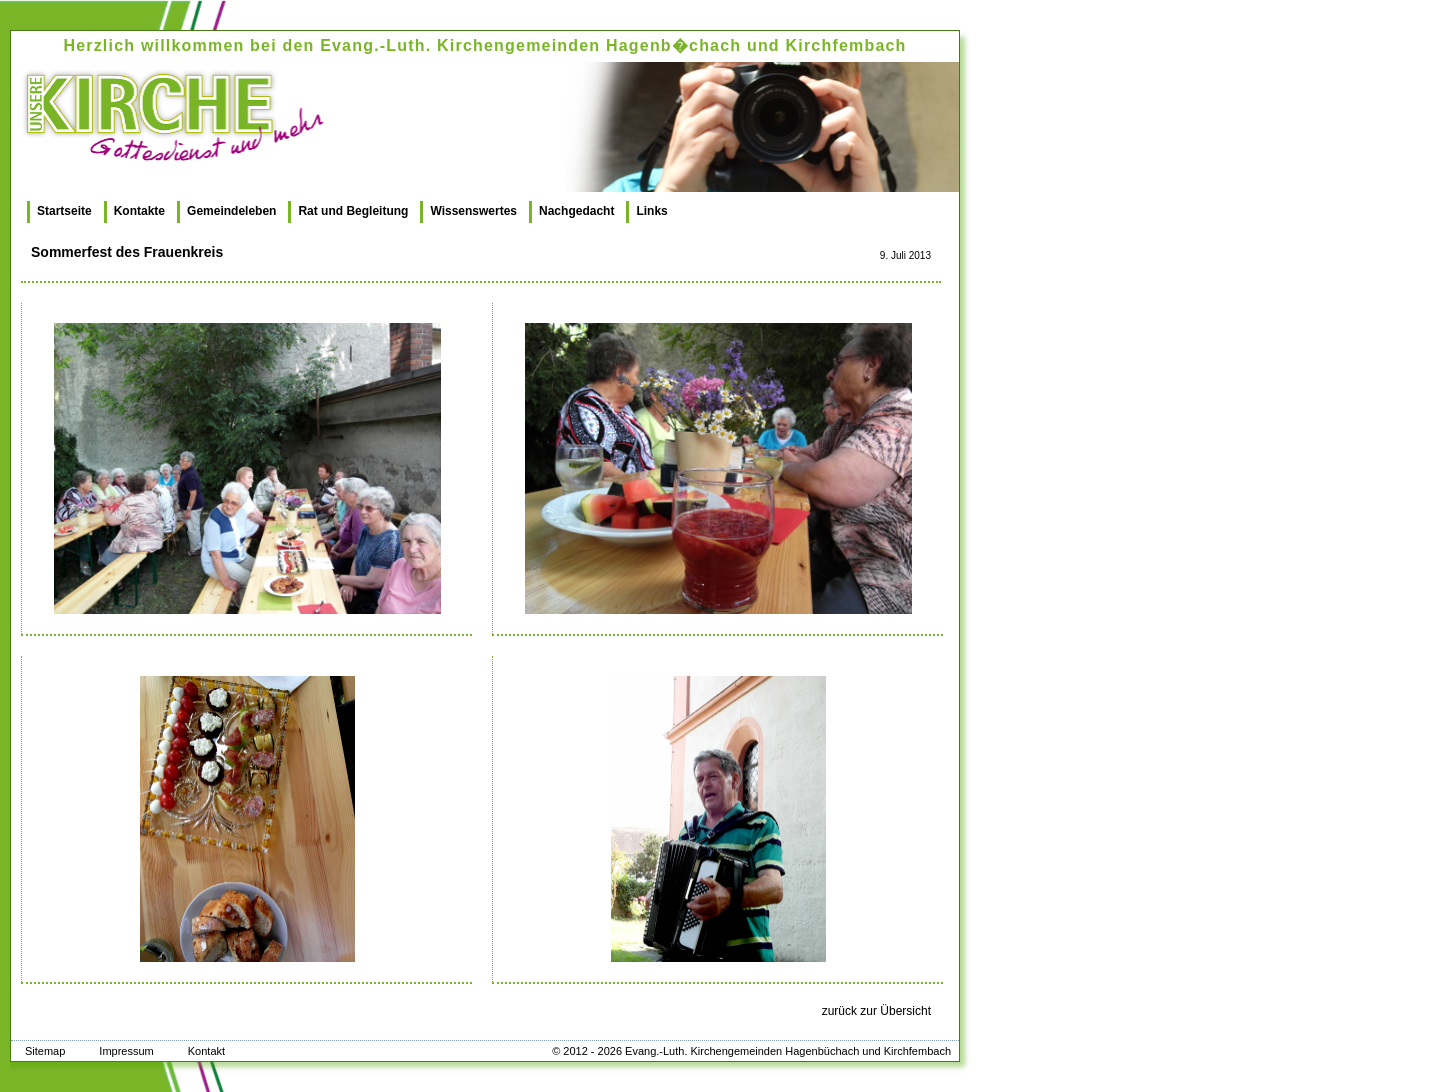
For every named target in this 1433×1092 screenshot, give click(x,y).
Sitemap (45, 1051)
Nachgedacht (576, 211)
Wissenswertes (473, 211)
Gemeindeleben (231, 211)
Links (651, 211)
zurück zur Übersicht (876, 1011)
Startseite (64, 211)
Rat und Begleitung (353, 211)
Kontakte (139, 211)
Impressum (126, 1051)
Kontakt (206, 1051)
